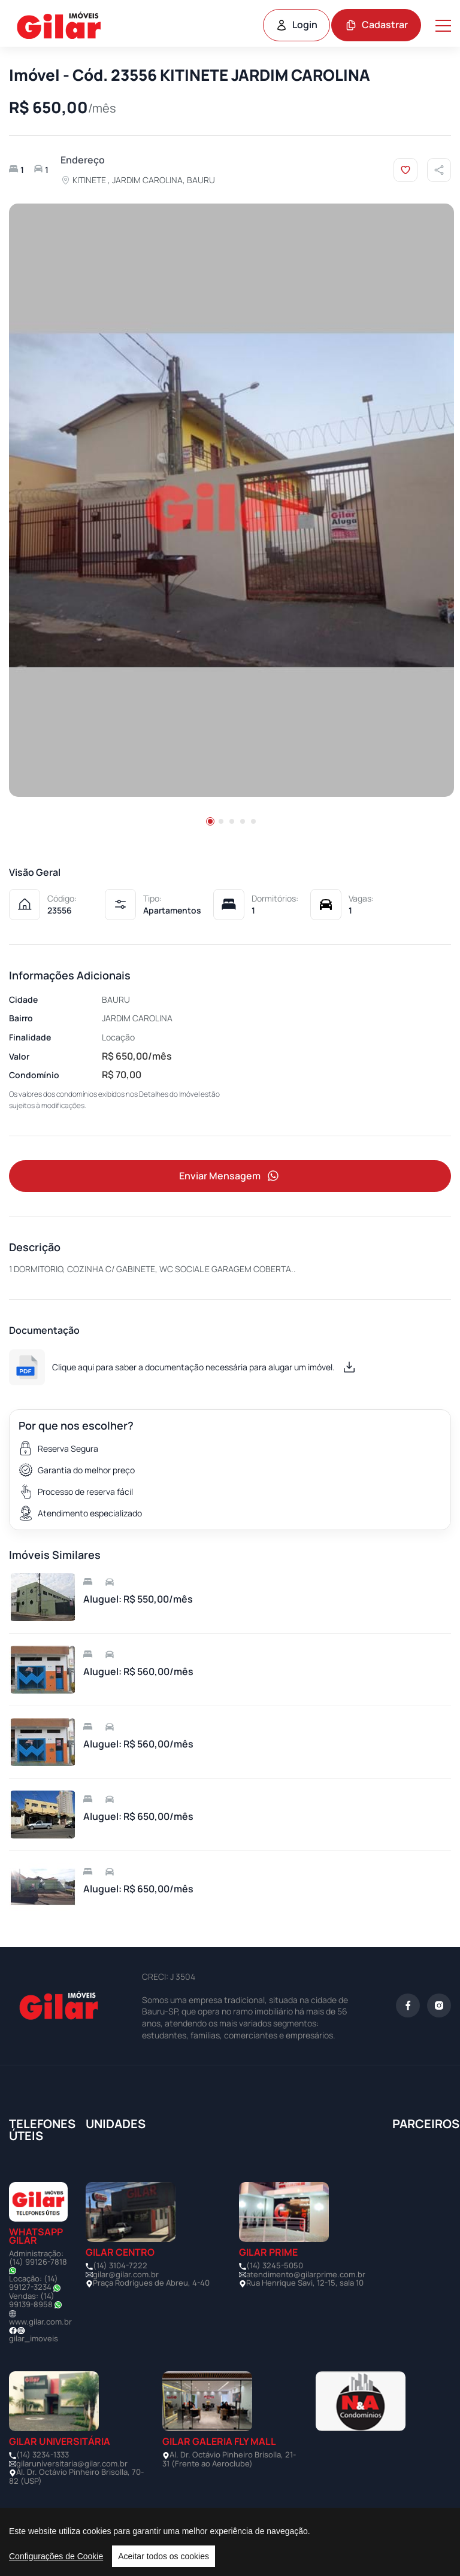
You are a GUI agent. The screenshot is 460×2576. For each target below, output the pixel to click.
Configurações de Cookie (56, 2556)
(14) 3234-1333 (42, 2455)
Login (296, 24)
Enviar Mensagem (230, 1177)
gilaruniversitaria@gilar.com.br (72, 2464)
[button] (210, 821)
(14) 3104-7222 (120, 2266)
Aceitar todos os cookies (163, 2556)
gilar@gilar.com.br (126, 2275)
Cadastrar (376, 24)
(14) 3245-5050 (274, 2266)
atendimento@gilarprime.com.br (305, 2275)
